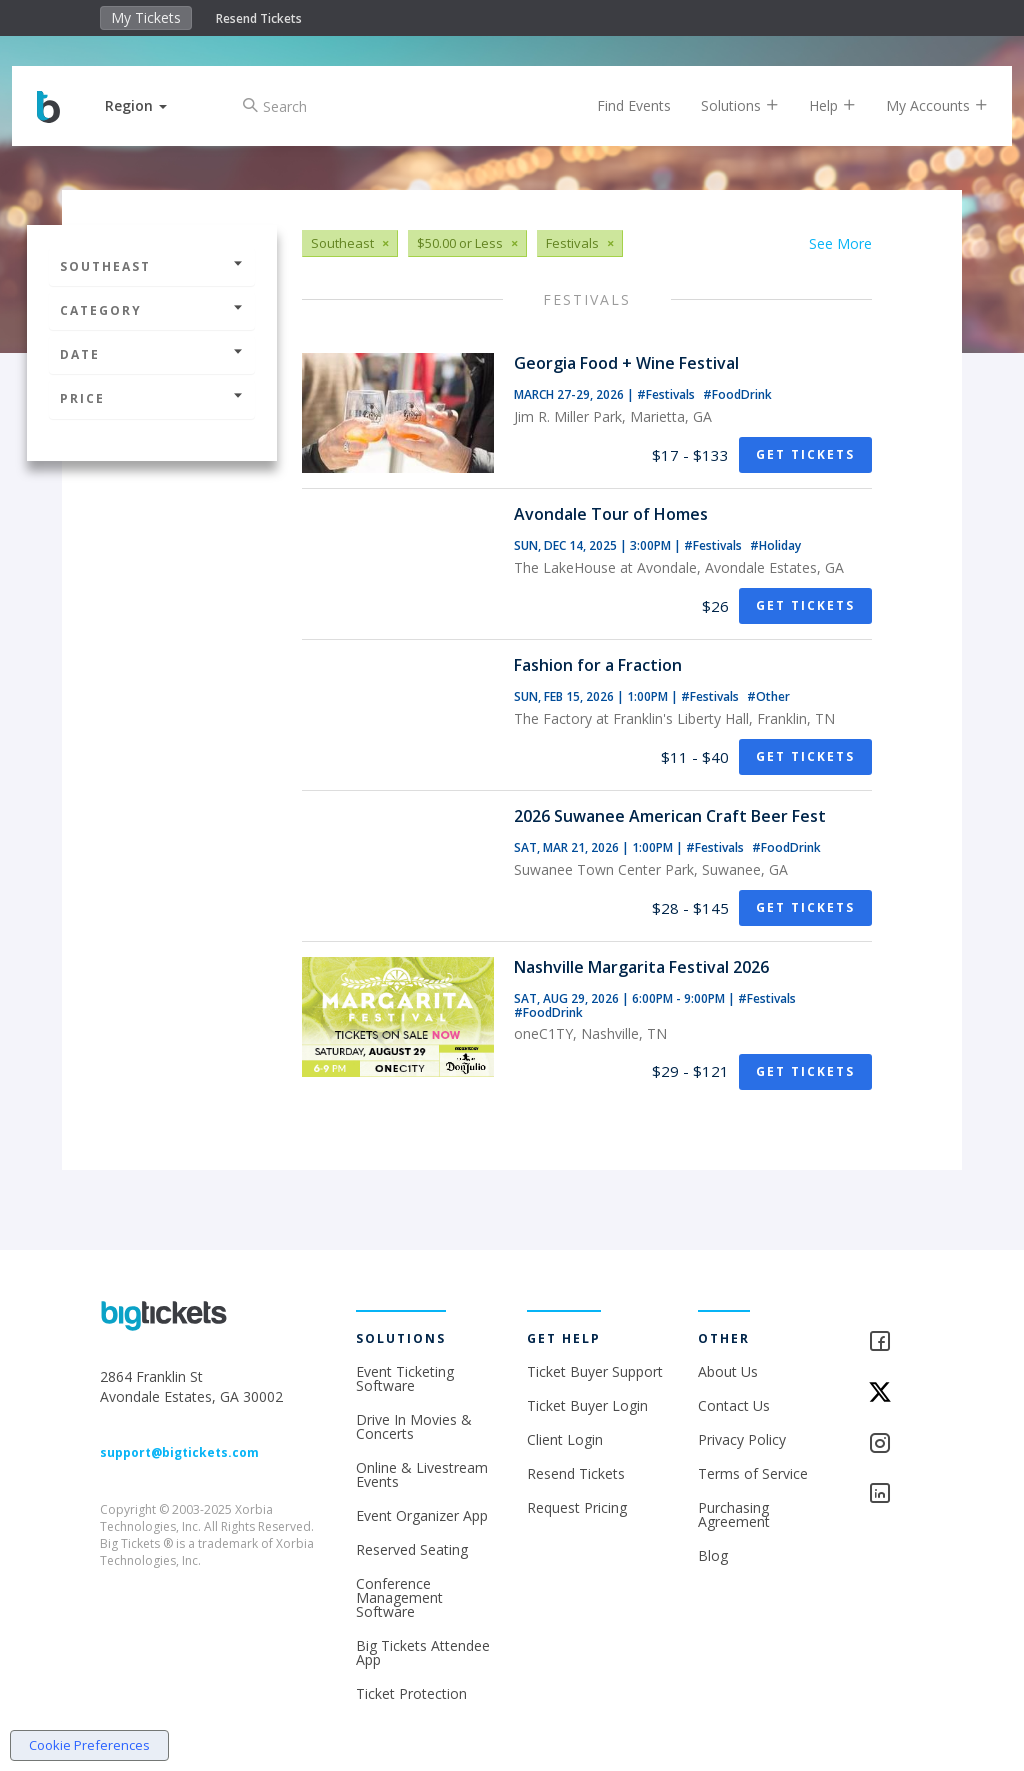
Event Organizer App (422, 1515)
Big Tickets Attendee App (423, 1652)
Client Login (565, 1439)
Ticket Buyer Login (587, 1405)
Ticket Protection (411, 1693)
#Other (768, 696)
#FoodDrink (737, 394)
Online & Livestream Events (422, 1474)
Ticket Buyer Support (595, 1371)
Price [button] (152, 398)
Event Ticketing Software (405, 1378)
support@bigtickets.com (179, 1452)
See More (840, 243)
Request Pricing (577, 1507)
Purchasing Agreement (734, 1514)
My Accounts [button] (922, 105)
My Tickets (146, 17)
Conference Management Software (399, 1597)
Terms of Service (753, 1473)
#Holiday (775, 545)
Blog (713, 1555)
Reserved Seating (412, 1549)
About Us (728, 1371)
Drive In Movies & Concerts (414, 1426)
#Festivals (667, 394)
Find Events (619, 105)
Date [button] (152, 354)
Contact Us (734, 1405)
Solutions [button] (725, 105)
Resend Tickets (259, 18)
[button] (151, 105)
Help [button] (817, 105)
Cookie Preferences (89, 1745)
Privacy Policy (742, 1439)
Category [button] (152, 310)
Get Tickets (805, 454)
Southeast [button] (152, 266)
